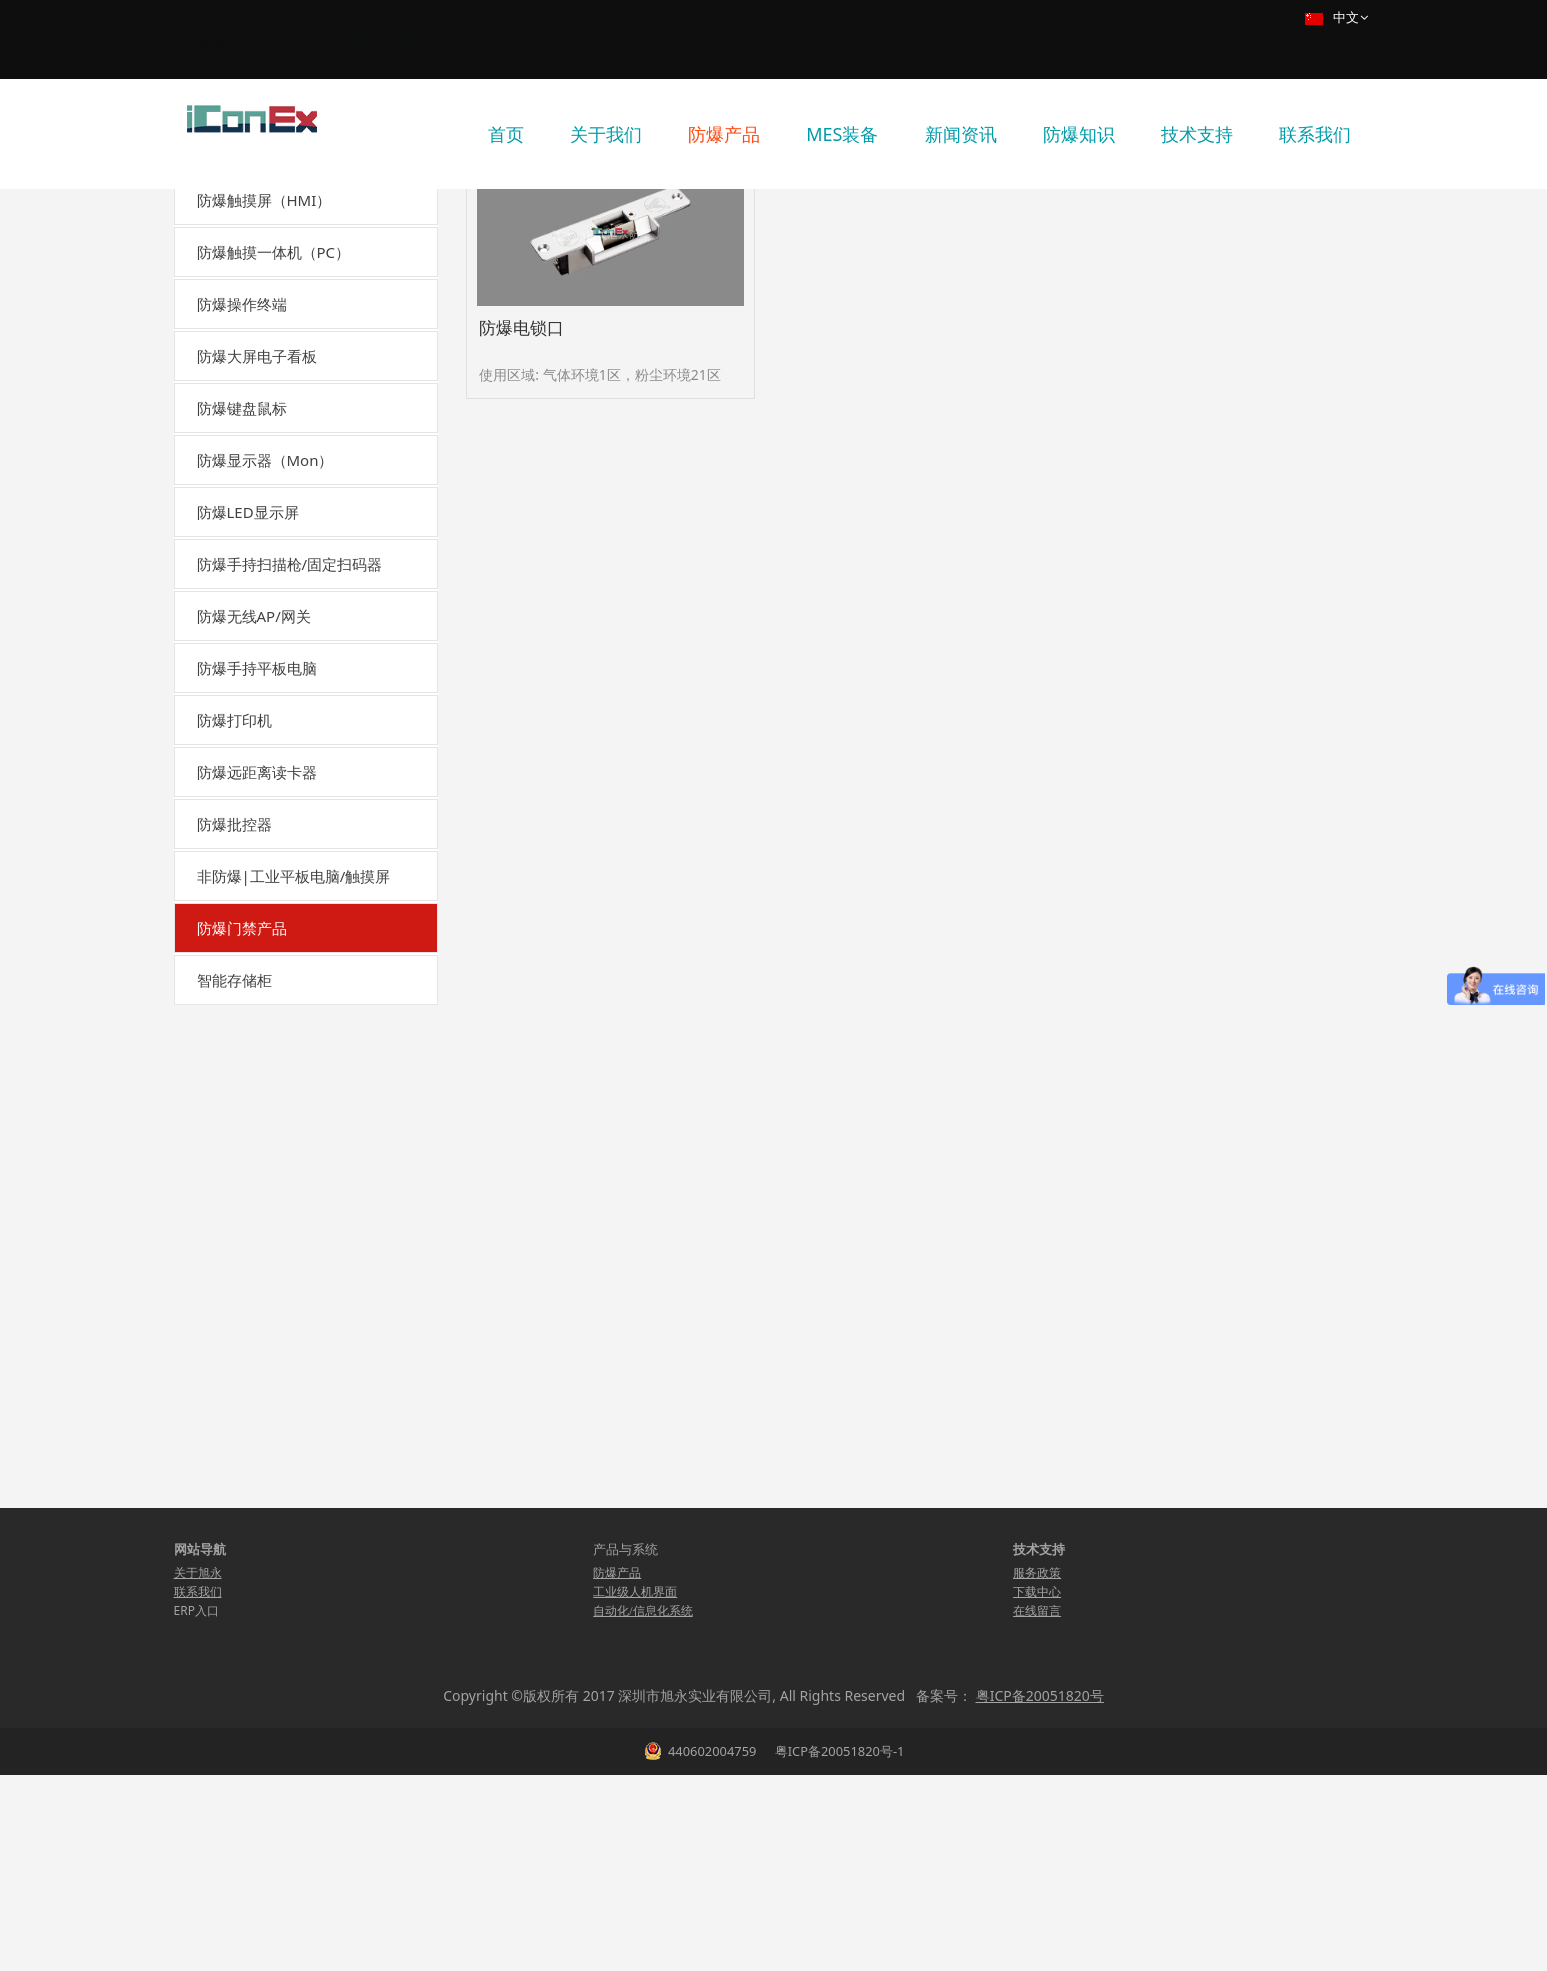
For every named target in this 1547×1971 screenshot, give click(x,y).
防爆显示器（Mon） (265, 649)
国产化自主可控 (249, 337)
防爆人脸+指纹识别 (279, 1445)
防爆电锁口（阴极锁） (289, 1234)
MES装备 (842, 134)
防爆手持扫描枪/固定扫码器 (290, 753)
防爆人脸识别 (261, 1410)
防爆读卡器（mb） (279, 1304)
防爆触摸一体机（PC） (274, 441)
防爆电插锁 (254, 1269)
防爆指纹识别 (261, 1374)
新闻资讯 (961, 134)
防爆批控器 (234, 1013)
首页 (506, 134)
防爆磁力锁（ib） (274, 1198)
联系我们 (1315, 134)
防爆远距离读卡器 (257, 961)
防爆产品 (724, 134)
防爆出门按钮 (261, 1480)
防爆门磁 (247, 1515)
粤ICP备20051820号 (1040, 1891)
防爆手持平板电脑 (257, 857)
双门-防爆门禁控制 (277, 1585)
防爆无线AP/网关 (254, 805)
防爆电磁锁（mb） (279, 1163)
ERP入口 (196, 1806)
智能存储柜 (234, 1637)
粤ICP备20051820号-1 (837, 1947)
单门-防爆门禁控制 (277, 1550)
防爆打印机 (234, 909)
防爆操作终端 (242, 493)
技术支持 (1197, 134)
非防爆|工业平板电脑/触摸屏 (294, 1065)
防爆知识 (1079, 134)
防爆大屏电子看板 (257, 545)
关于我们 (606, 134)
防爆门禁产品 (242, 1117)
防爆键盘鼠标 (242, 597)
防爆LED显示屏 (248, 701)
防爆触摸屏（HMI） (264, 389)
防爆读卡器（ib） (274, 1339)
